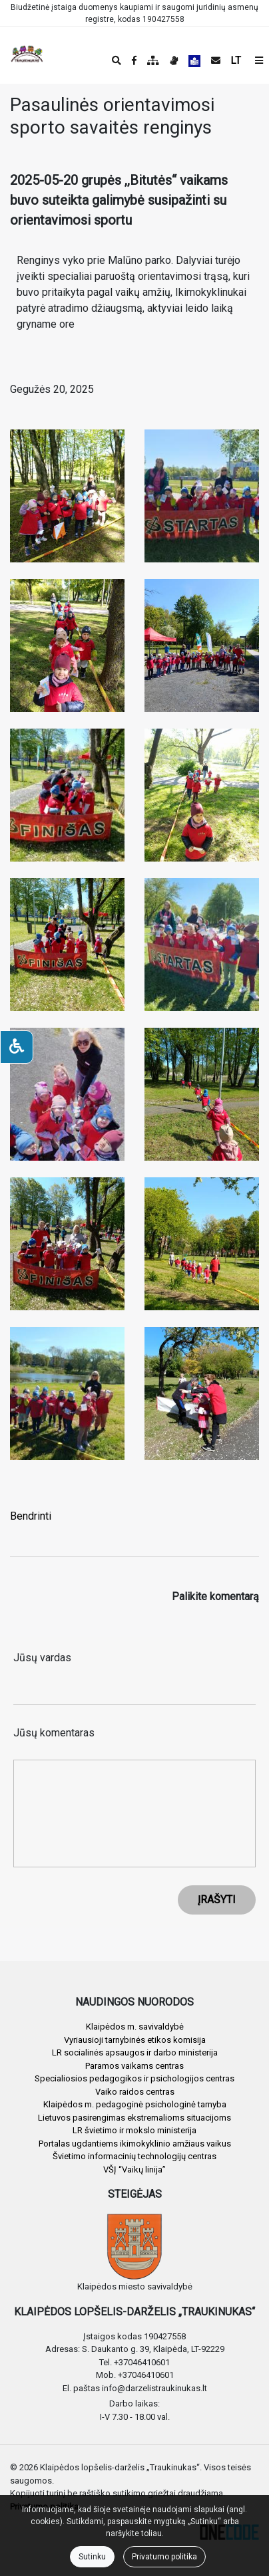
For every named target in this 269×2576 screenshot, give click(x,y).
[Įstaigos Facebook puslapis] (134, 60)
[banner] (21, 55)
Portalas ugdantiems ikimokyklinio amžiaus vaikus (135, 2144)
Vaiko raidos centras (134, 2092)
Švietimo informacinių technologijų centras (134, 2156)
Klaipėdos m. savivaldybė (135, 2027)
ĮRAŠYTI (217, 1899)
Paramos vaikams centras (134, 2066)
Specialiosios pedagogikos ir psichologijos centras (134, 2078)
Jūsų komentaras (54, 1732)
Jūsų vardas (42, 1657)
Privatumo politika (164, 2556)
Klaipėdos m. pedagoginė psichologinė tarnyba (134, 2104)
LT (236, 60)
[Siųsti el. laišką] (216, 60)
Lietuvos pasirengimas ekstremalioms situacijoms (134, 2118)
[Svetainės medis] (153, 60)
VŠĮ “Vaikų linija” (134, 2169)
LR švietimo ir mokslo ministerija (134, 2130)
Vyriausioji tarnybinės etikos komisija (135, 2040)
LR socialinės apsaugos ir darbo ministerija (135, 2052)
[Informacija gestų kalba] (173, 60)
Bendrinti (30, 1516)
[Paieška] (117, 60)
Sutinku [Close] (92, 2556)
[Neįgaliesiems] (16, 1047)
